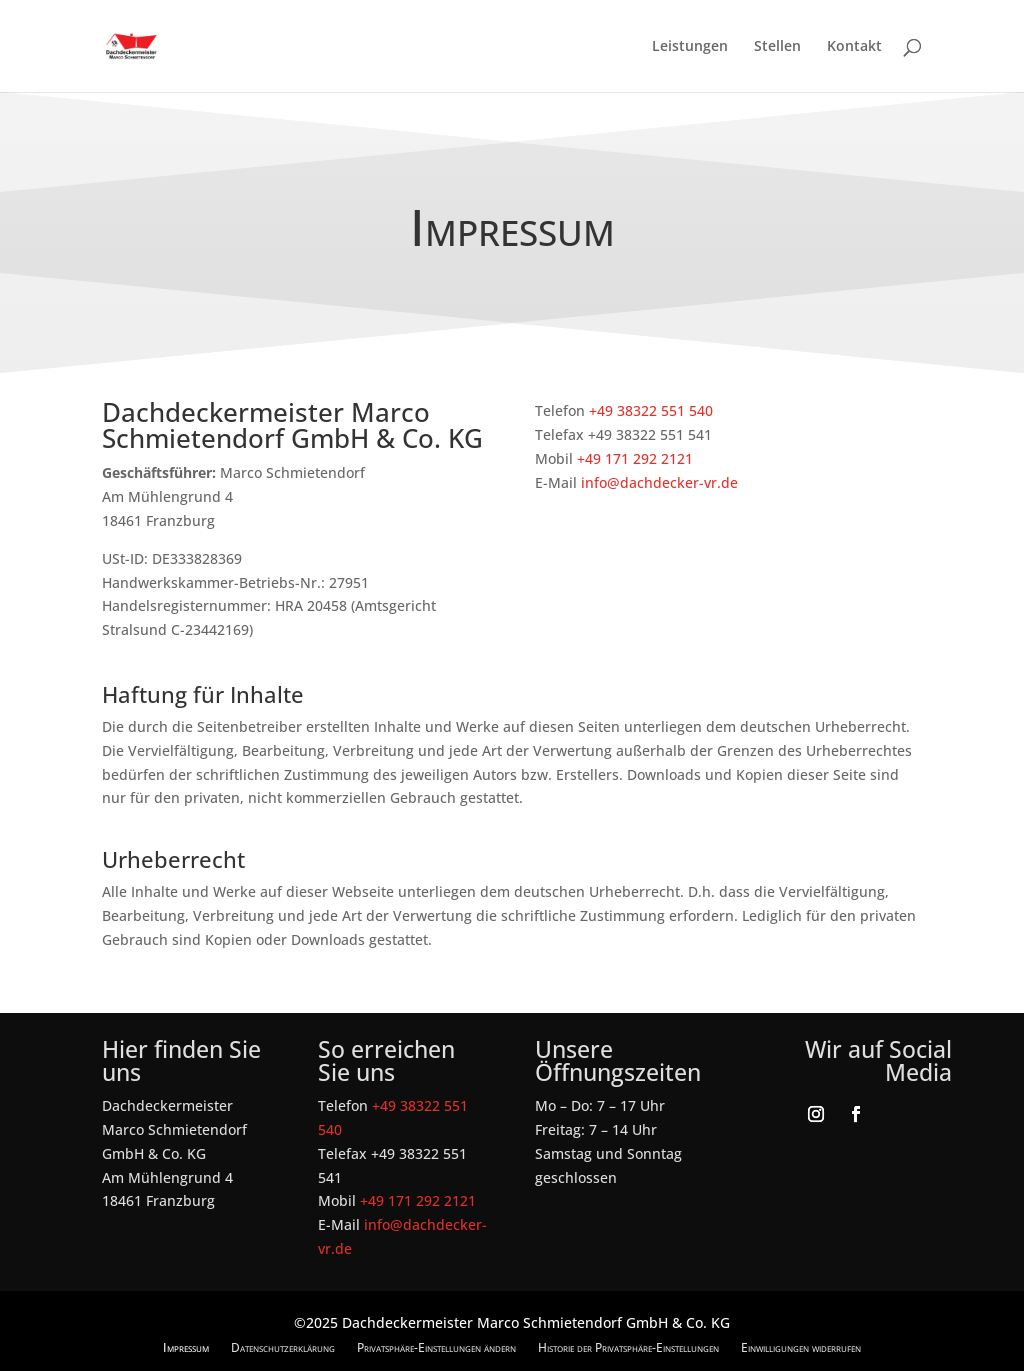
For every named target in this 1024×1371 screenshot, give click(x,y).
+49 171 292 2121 (635, 458)
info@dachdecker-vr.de (659, 482)
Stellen (777, 47)
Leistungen (690, 47)
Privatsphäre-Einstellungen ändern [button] (436, 1347)
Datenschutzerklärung (283, 1347)
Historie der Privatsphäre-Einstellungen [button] (628, 1347)
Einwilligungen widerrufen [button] (801, 1347)
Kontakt (854, 47)
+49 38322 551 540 (651, 410)
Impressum (186, 1347)
